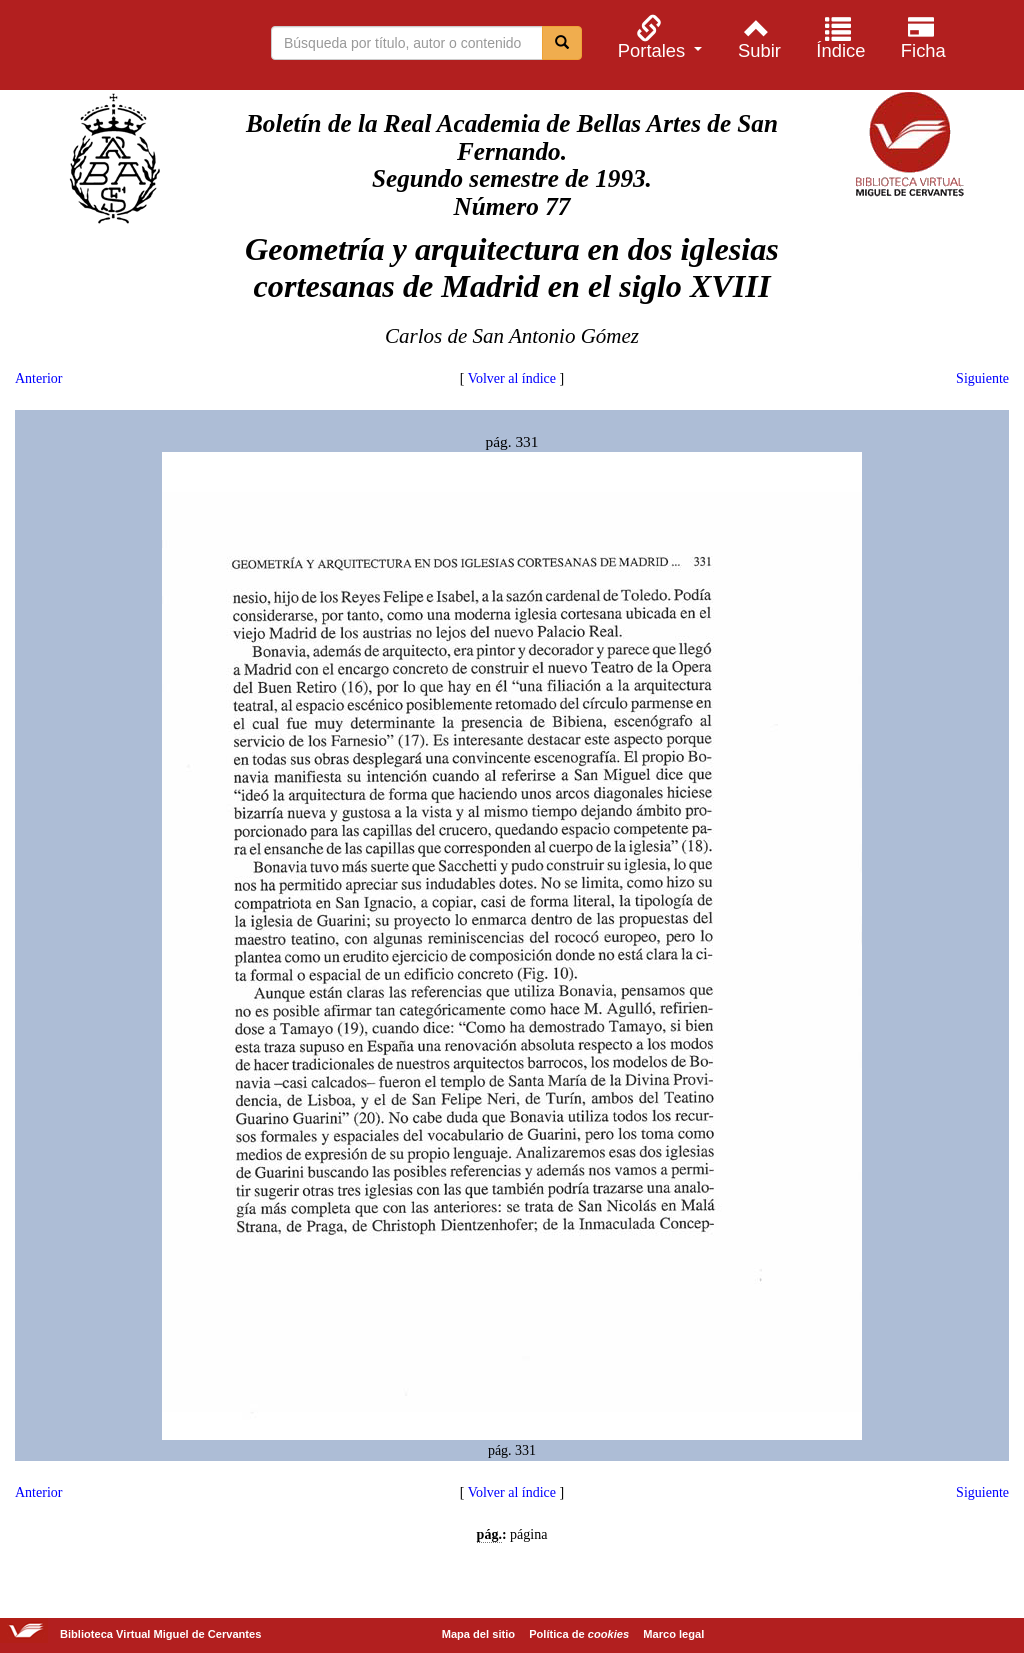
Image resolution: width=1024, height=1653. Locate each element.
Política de (579, 1634)
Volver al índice (512, 378)
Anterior (38, 378)
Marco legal (673, 1634)
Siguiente (982, 378)
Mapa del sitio (478, 1634)
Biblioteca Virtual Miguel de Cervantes (120, 48)
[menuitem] (657, 37)
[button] (657, 37)
